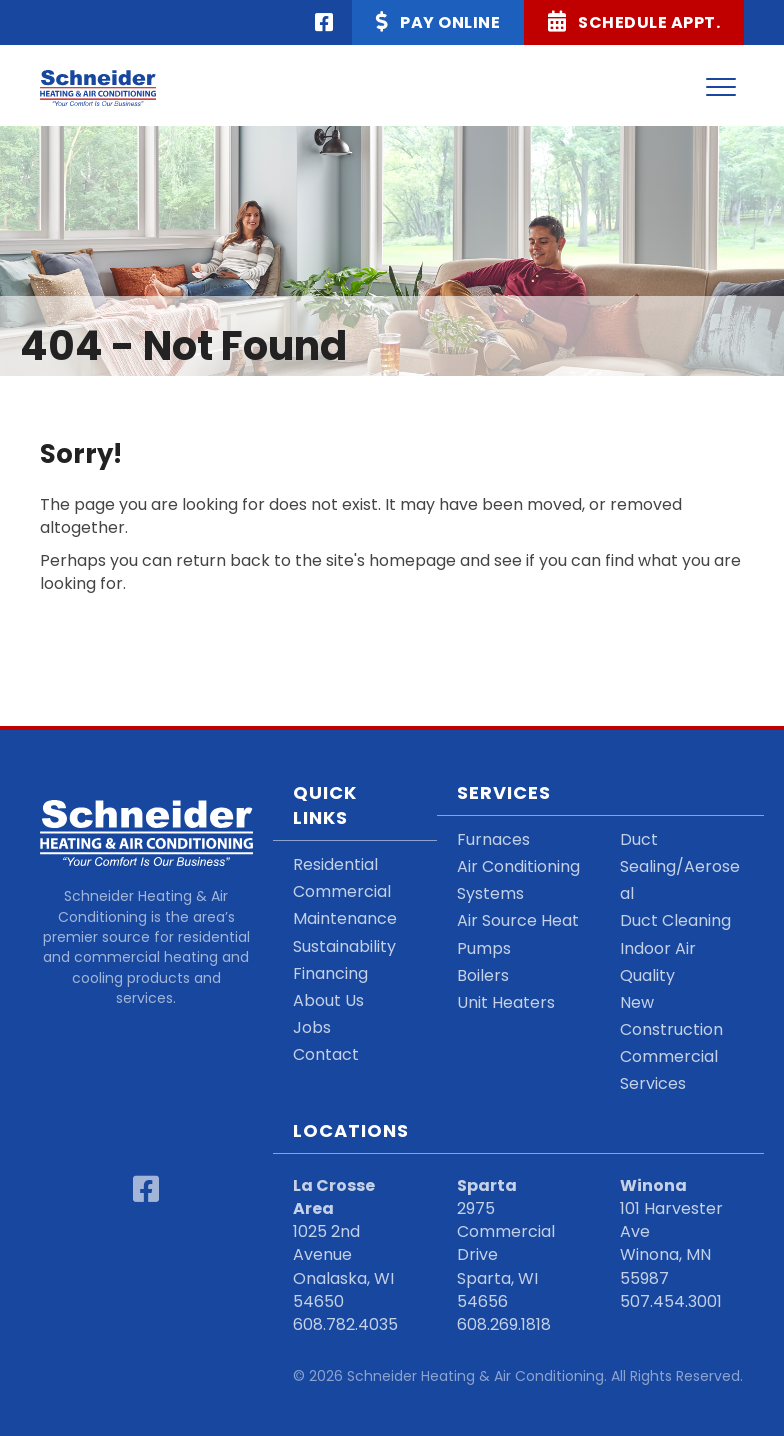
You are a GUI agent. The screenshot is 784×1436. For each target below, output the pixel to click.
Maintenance (345, 918)
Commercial (342, 891)
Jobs (312, 1027)
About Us (328, 1000)
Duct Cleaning (675, 920)
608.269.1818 (504, 1324)
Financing (330, 973)
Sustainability (344, 946)
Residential (335, 864)
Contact (326, 1054)
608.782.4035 (345, 1324)
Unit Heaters (506, 1002)
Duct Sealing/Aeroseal (680, 866)
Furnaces (493, 839)
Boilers (483, 975)
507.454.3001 (671, 1301)
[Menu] (721, 88)
